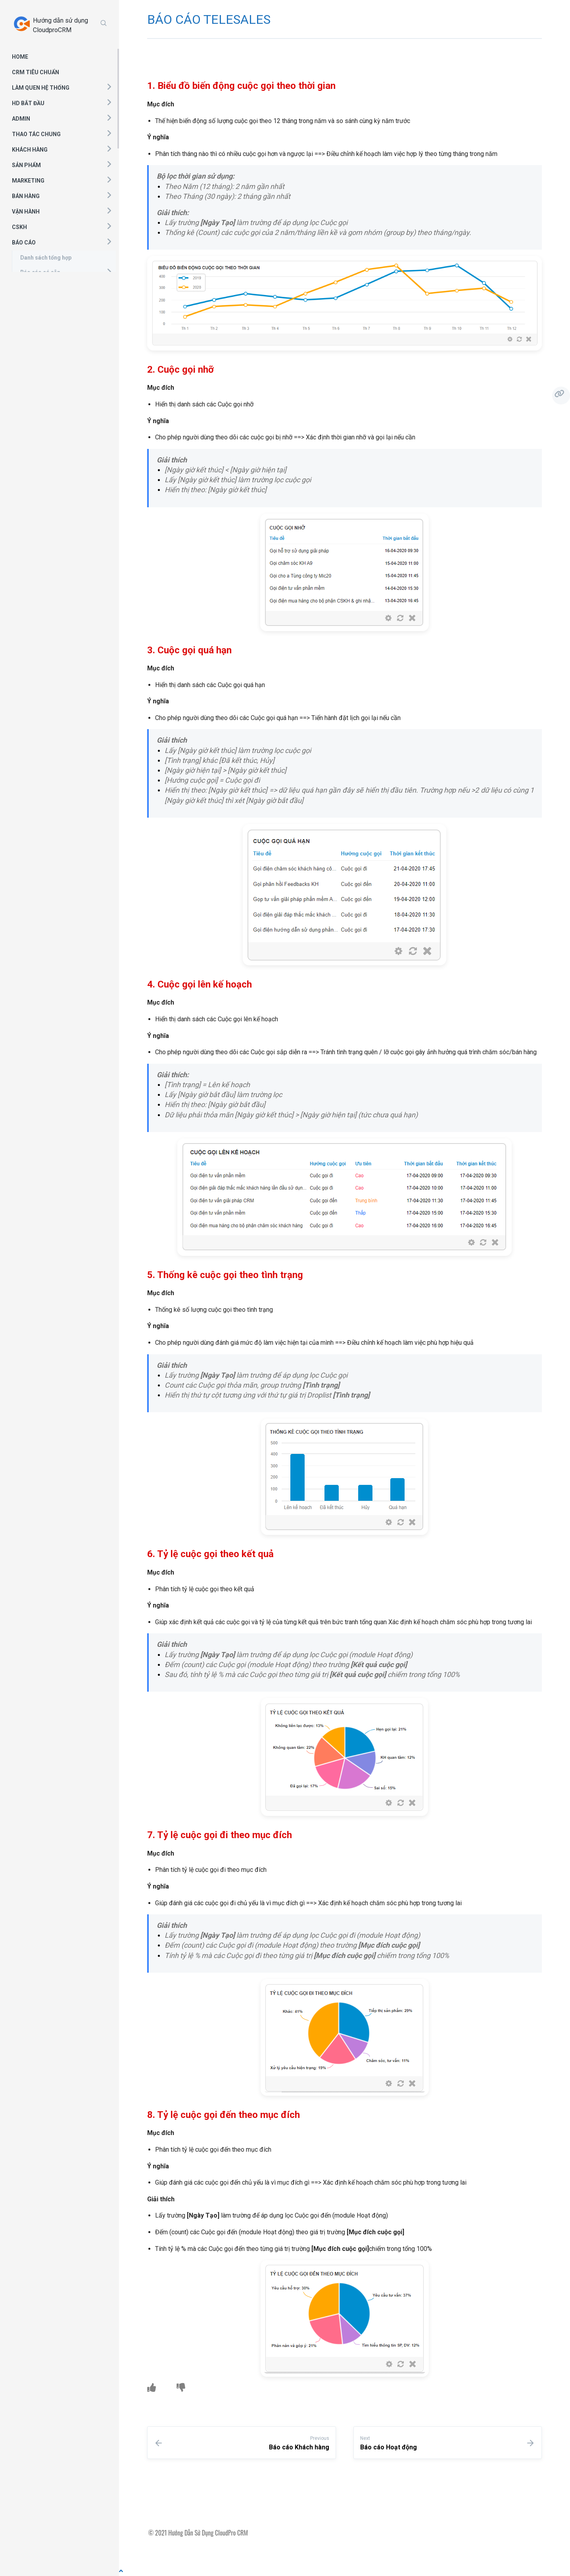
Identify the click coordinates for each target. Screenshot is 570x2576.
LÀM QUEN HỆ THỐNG (40, 88)
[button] (109, 86)
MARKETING (28, 180)
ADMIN (21, 119)
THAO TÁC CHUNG (36, 134)
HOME (20, 57)
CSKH (19, 227)
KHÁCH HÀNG (30, 149)
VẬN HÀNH (26, 211)
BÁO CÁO (24, 242)
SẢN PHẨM (26, 165)
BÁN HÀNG (26, 196)
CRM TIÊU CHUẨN (35, 72)
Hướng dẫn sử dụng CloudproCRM (60, 25)
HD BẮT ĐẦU (28, 103)
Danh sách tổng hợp (45, 257)
